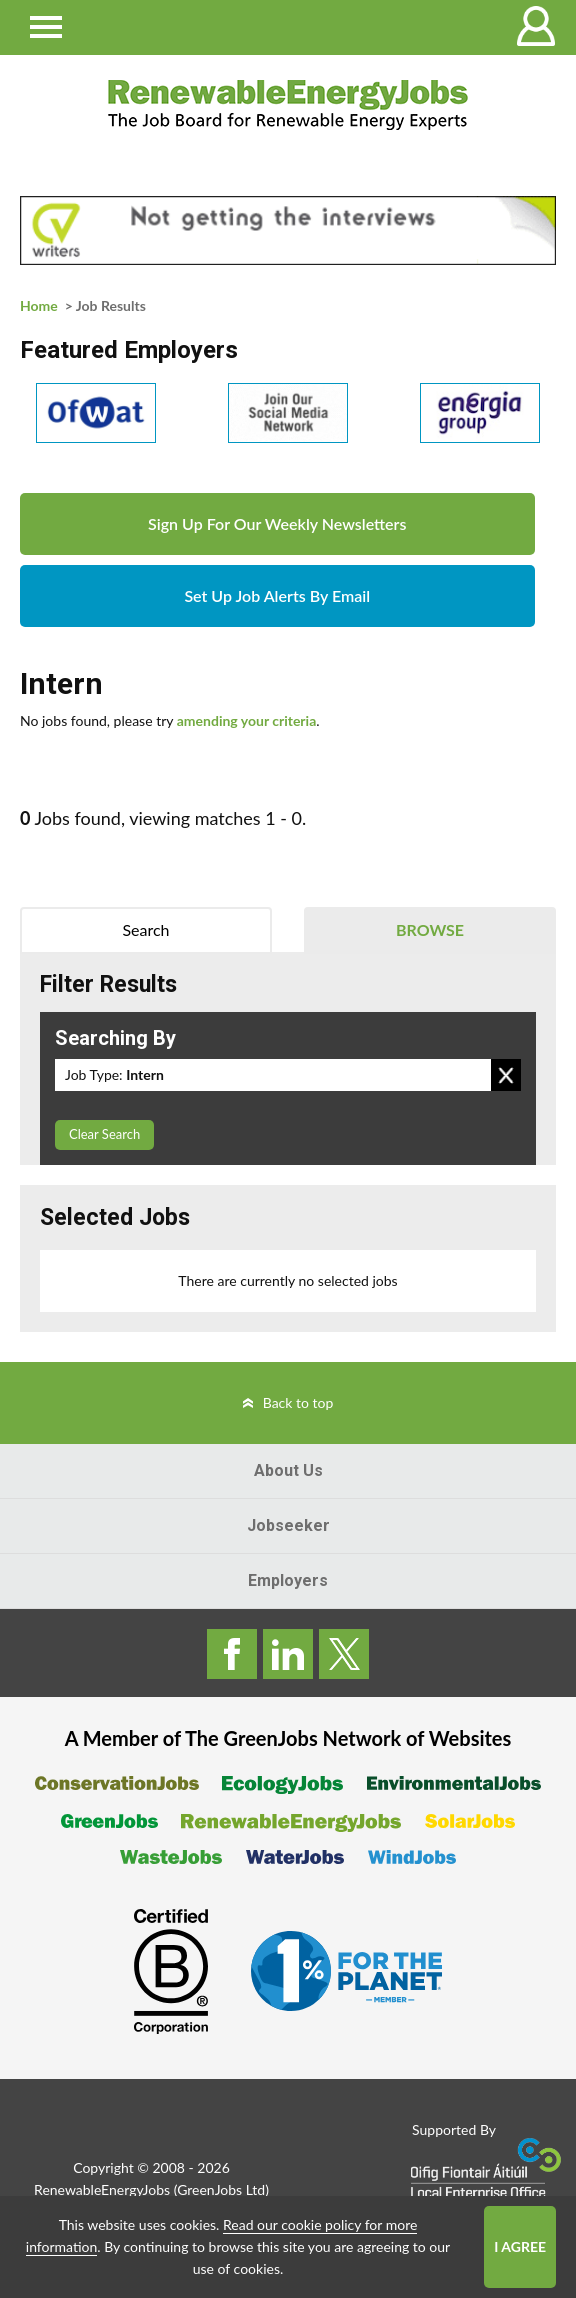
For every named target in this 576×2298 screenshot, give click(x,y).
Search (145, 929)
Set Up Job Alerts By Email (277, 595)
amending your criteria (247, 720)
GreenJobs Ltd (221, 2189)
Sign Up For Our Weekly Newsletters (277, 523)
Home (39, 305)
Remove (506, 1075)
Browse (430, 929)
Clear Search (104, 1134)
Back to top (298, 1402)
